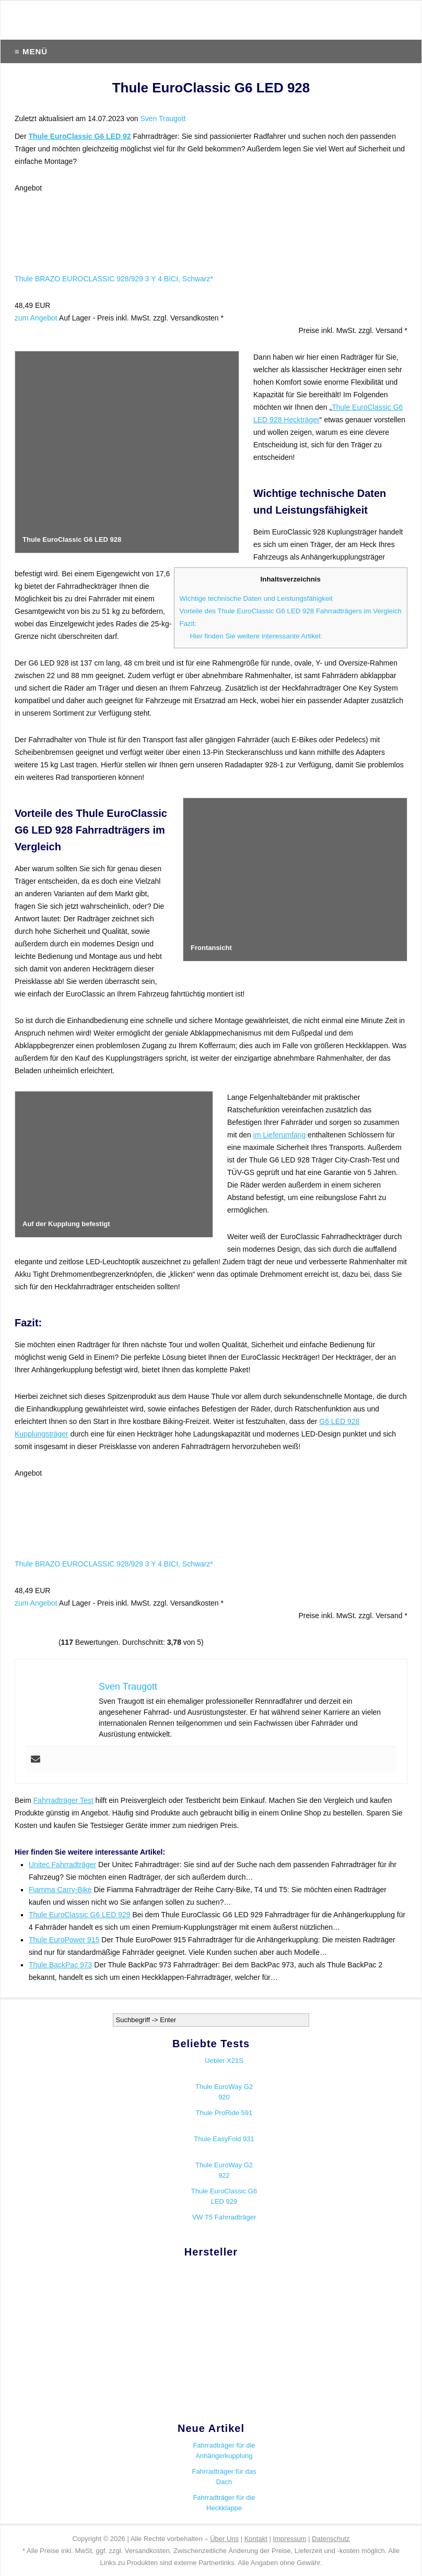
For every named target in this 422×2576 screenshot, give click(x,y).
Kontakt (255, 2539)
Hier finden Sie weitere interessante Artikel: (256, 636)
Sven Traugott (163, 118)
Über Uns (224, 2539)
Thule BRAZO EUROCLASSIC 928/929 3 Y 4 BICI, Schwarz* (114, 279)
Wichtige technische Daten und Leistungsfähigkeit (256, 598)
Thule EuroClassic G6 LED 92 (79, 136)
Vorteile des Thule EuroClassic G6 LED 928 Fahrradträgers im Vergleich (291, 611)
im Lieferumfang (279, 1135)
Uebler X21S (224, 2060)
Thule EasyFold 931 (224, 2139)
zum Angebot (36, 318)
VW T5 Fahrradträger (224, 2217)
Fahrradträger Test (63, 1800)
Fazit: (188, 623)
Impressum (289, 2539)
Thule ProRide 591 (224, 2113)
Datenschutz (330, 2539)
